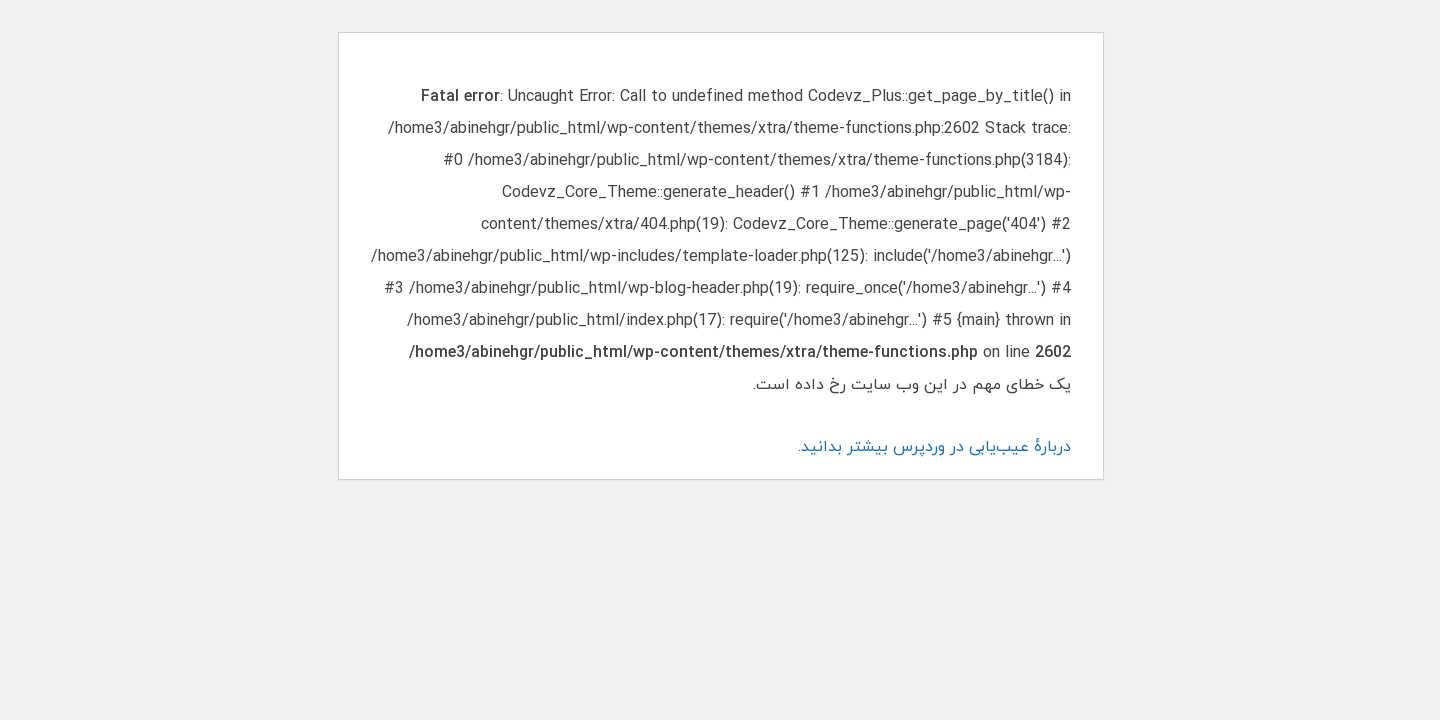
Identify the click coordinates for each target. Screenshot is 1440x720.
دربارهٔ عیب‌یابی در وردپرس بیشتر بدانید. (933, 447)
